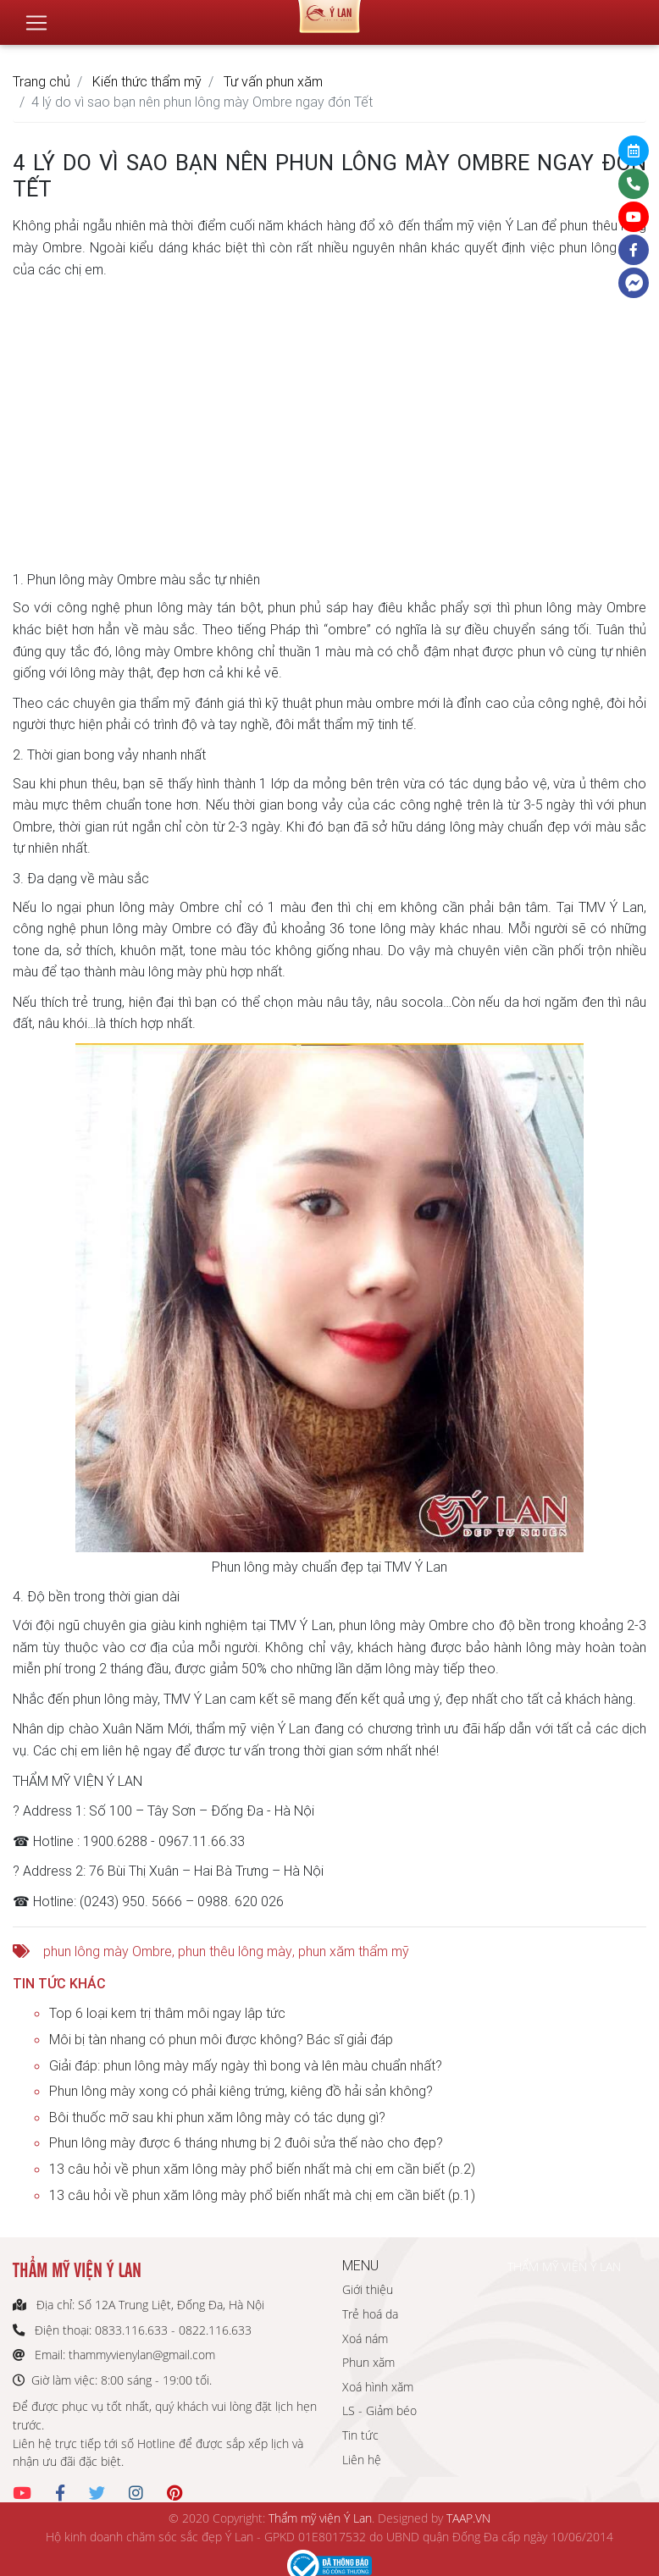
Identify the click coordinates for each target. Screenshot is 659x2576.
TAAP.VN (468, 2518)
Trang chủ (41, 81)
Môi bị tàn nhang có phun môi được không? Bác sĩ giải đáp (221, 2039)
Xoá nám (365, 2338)
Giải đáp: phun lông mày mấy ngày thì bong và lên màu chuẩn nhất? (245, 2065)
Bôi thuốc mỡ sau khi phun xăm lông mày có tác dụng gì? (217, 2117)
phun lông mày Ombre (107, 1951)
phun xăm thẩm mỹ (353, 1951)
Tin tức (360, 2435)
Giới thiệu (367, 2289)
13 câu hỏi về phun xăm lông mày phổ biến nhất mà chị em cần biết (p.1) (262, 2194)
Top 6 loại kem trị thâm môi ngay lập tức (167, 2012)
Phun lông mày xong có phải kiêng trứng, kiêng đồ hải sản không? (241, 2090)
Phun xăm (368, 2362)
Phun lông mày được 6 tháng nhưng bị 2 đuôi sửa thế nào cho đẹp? (246, 2142)
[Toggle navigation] (36, 16)
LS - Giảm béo (379, 2410)
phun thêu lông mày (235, 1951)
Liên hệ (361, 2460)
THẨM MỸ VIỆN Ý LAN (564, 2266)
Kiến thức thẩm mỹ (147, 81)
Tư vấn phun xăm (273, 81)
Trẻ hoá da (370, 2314)
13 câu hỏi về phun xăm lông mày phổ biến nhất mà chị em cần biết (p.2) (262, 2168)
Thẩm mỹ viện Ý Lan (320, 2518)
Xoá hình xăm (377, 2387)
